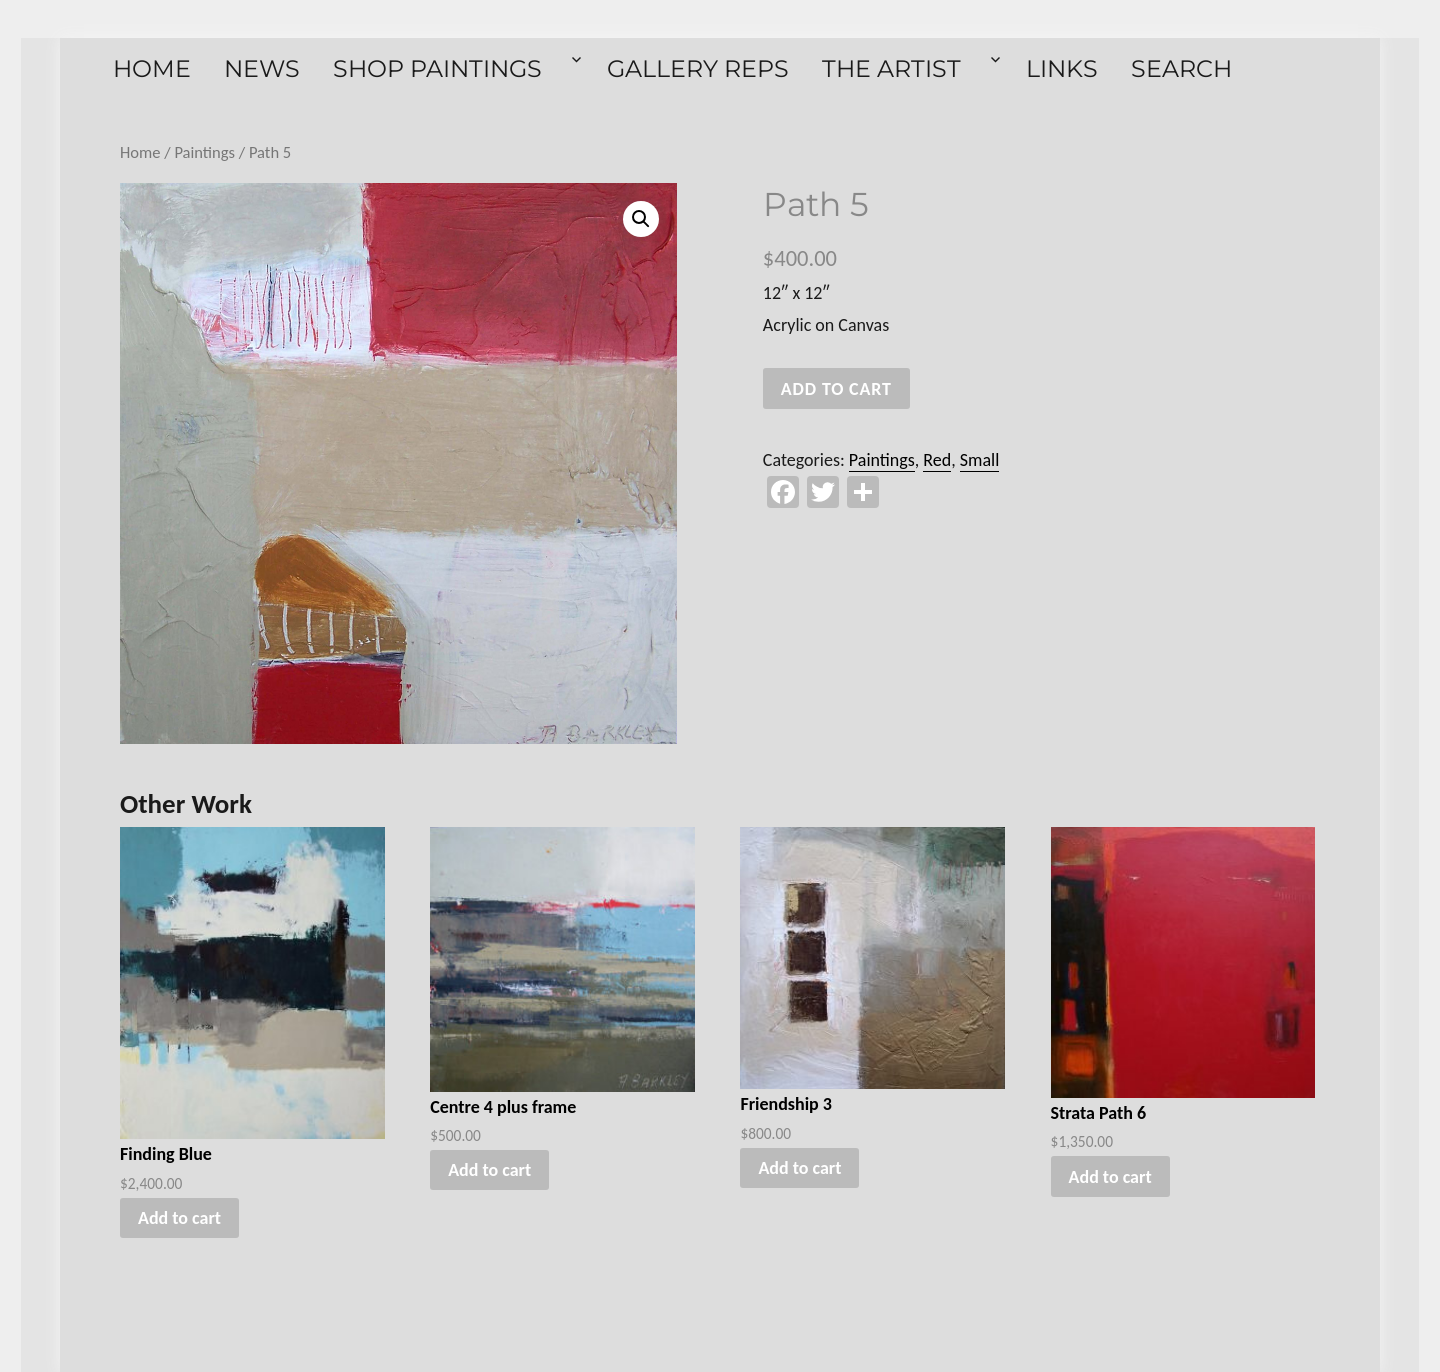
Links (1062, 68)
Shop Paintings (437, 68)
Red (937, 460)
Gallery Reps (698, 68)
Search (1181, 68)
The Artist (891, 68)
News (262, 68)
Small (980, 460)
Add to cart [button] (179, 1218)
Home (152, 68)
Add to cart (836, 389)
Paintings (204, 152)
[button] (641, 219)
